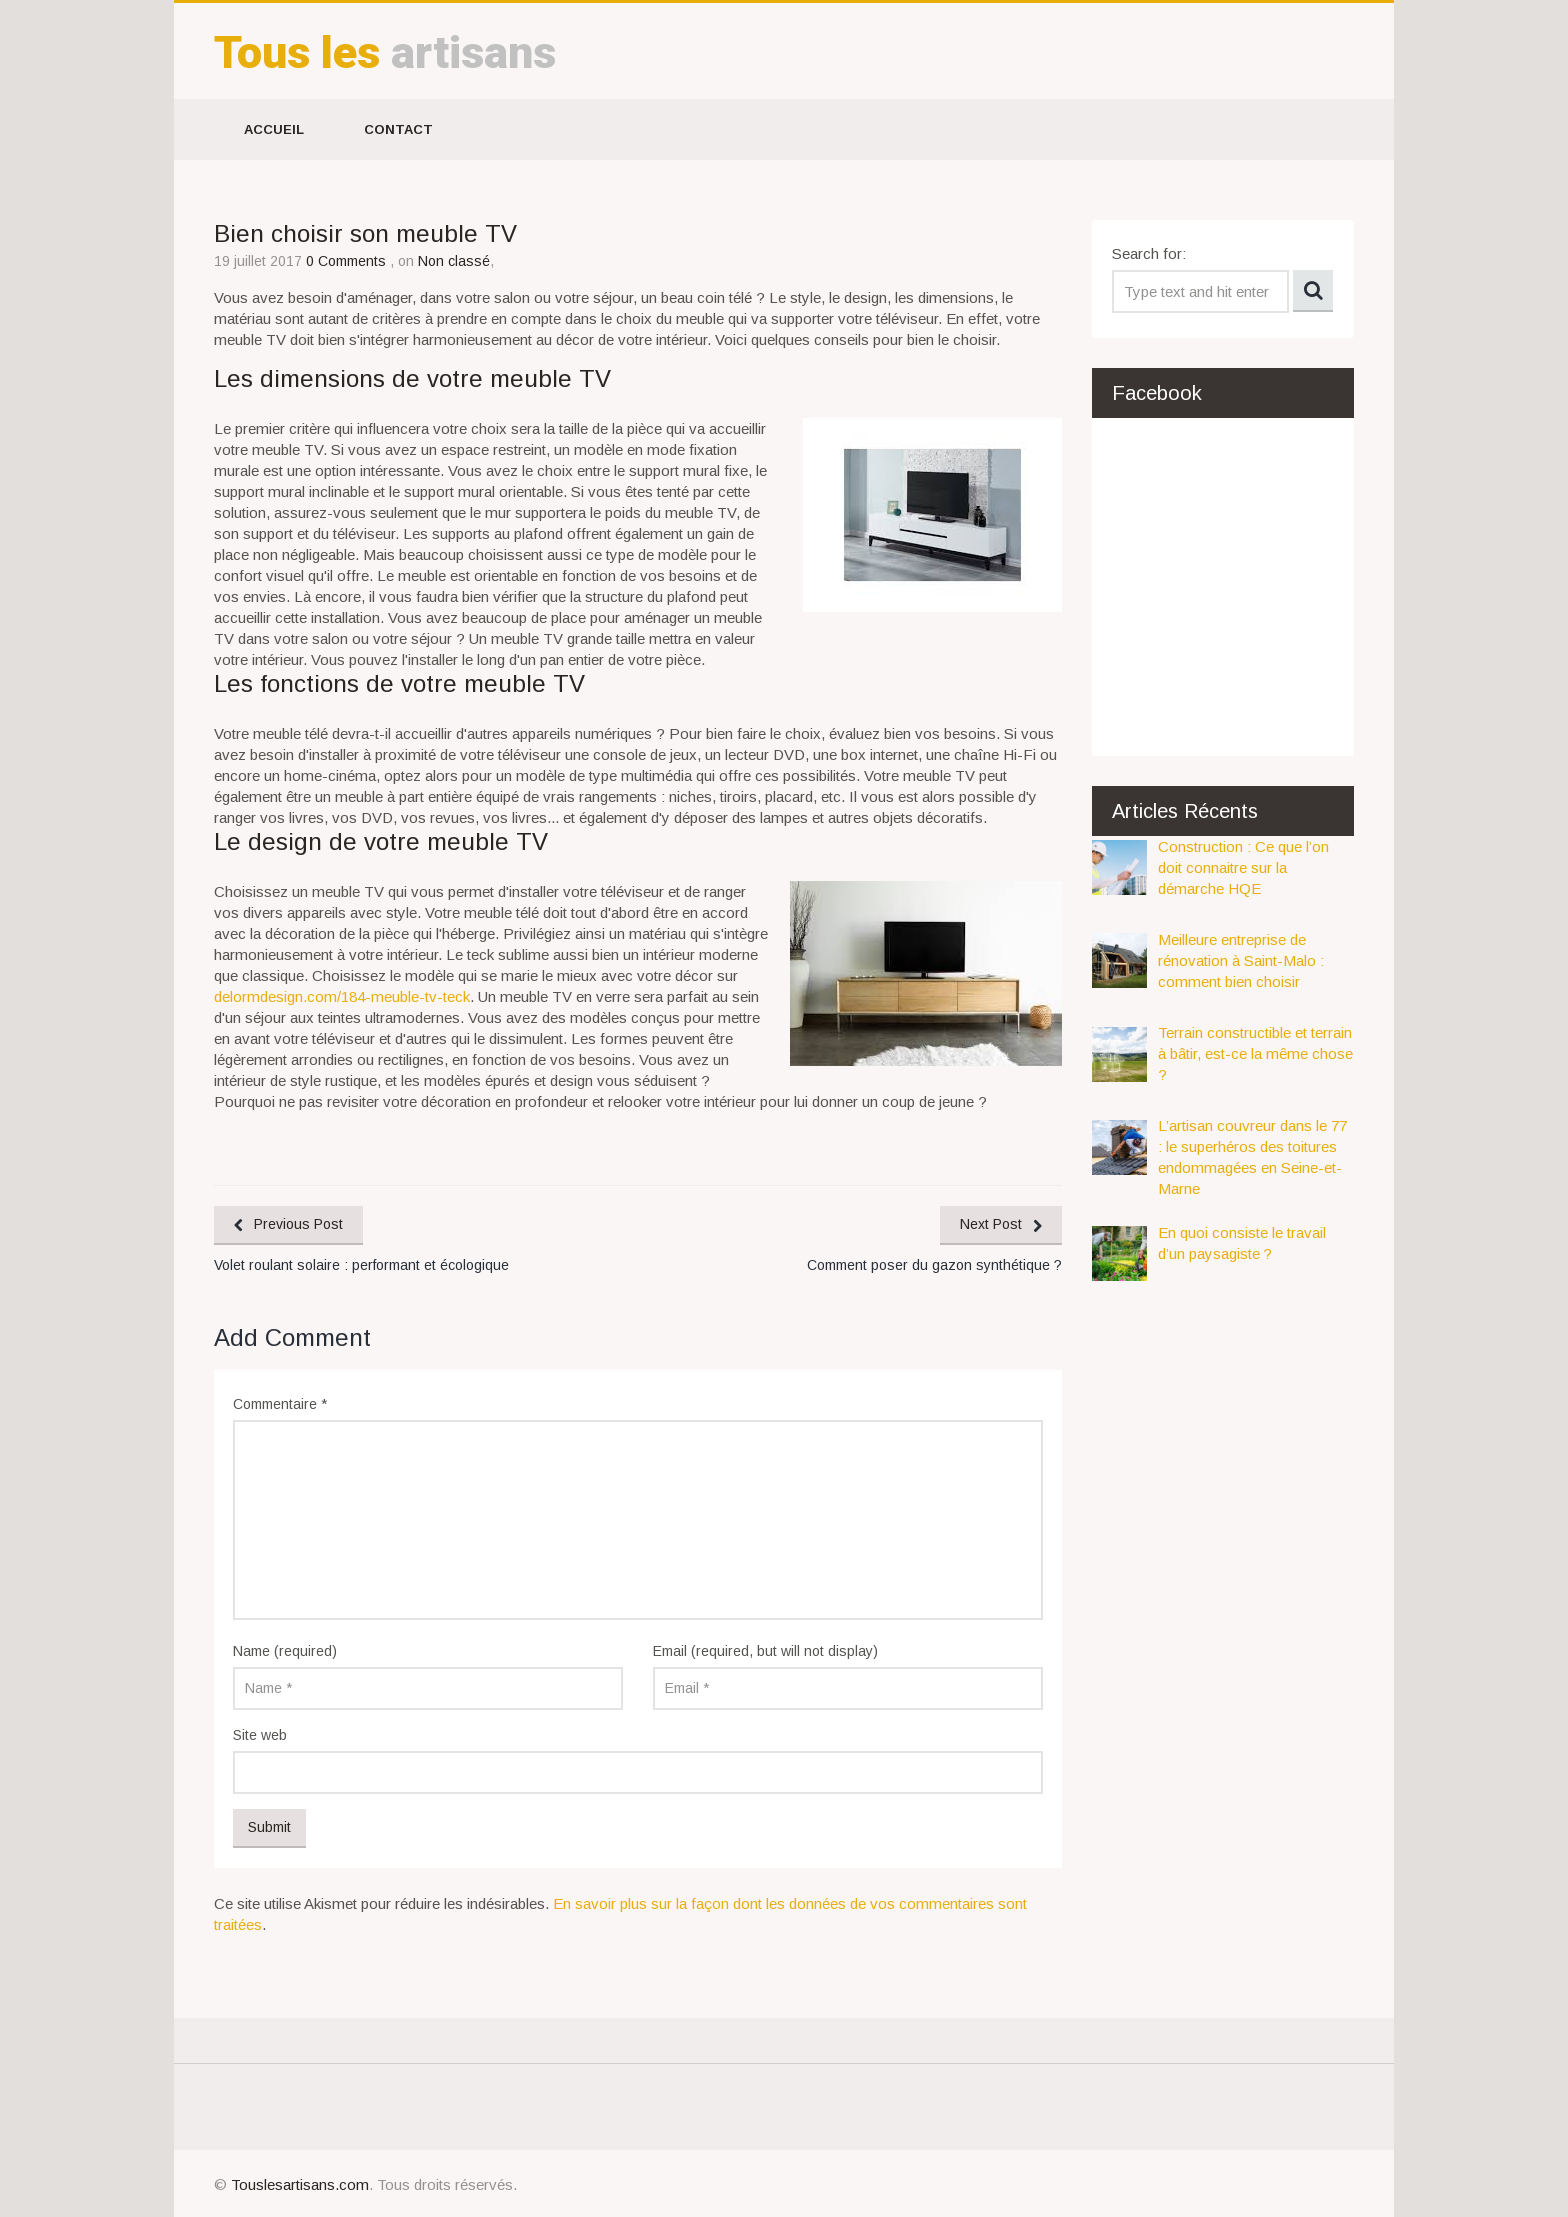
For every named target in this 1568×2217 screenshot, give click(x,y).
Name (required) (285, 1651)
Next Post (991, 1224)
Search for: (1149, 253)
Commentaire (280, 1404)
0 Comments (348, 261)
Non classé (454, 261)
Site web (260, 1735)
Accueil (274, 129)
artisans (385, 52)
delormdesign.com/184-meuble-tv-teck (342, 996)
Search (1313, 291)
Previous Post (298, 1224)
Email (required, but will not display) (765, 1651)
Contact (398, 129)
